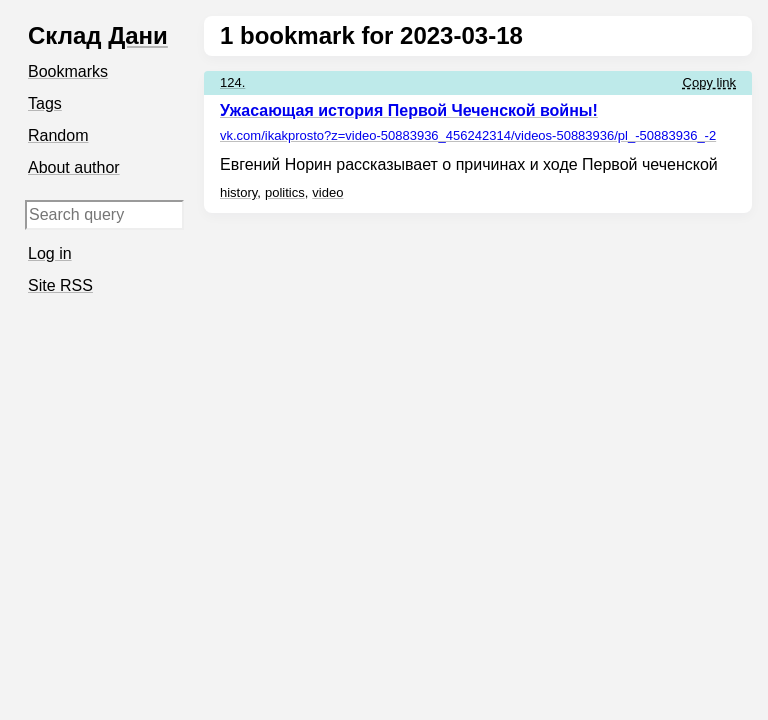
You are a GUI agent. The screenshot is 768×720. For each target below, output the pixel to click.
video (327, 192)
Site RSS (60, 285)
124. (232, 82)
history (238, 192)
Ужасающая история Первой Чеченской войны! (409, 110)
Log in (50, 253)
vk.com (468, 135)
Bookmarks (68, 71)
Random (58, 135)
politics (285, 192)
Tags (45, 103)
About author (74, 167)
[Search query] (104, 215)
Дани (138, 35)
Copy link (709, 82)
